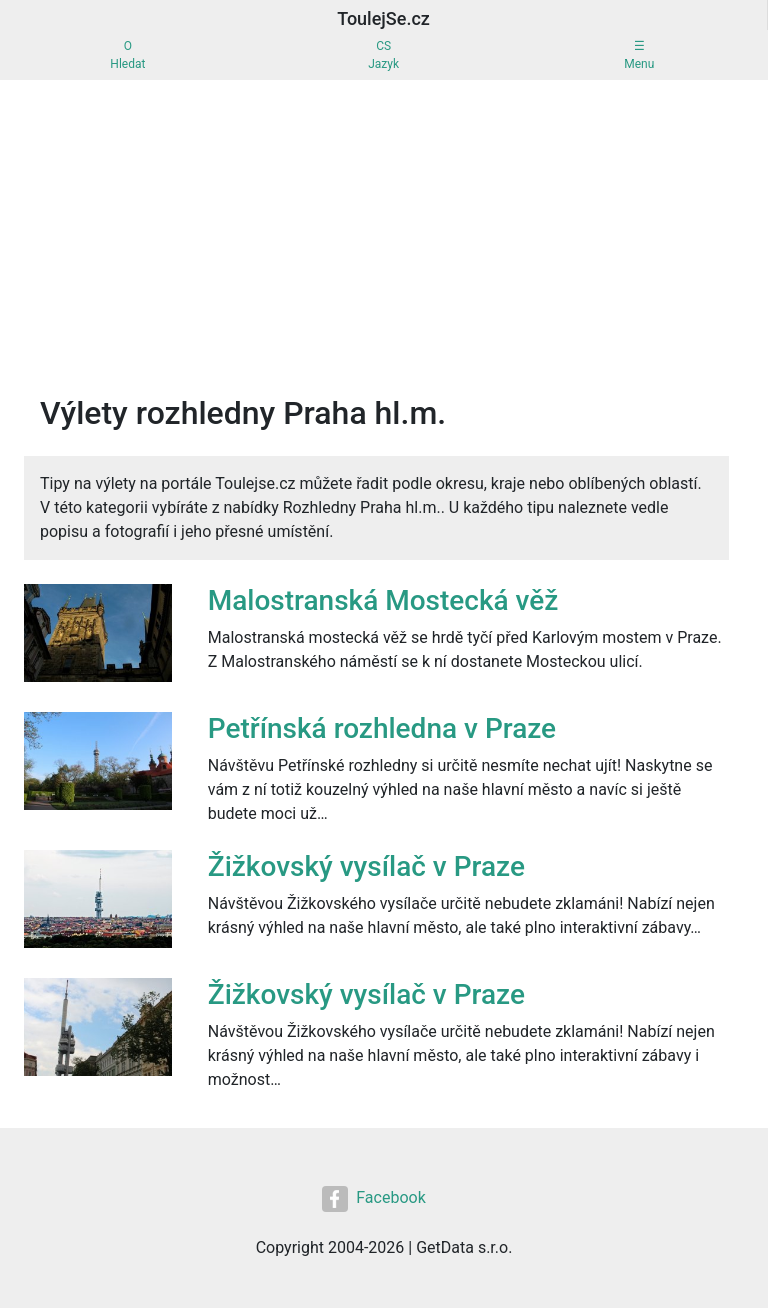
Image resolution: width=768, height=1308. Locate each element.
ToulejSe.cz (383, 18)
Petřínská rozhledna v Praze (382, 728)
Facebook (373, 1199)
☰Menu (639, 55)
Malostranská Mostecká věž (383, 600)
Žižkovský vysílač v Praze (366, 866)
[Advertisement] (384, 230)
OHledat (127, 55)
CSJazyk (383, 55)
